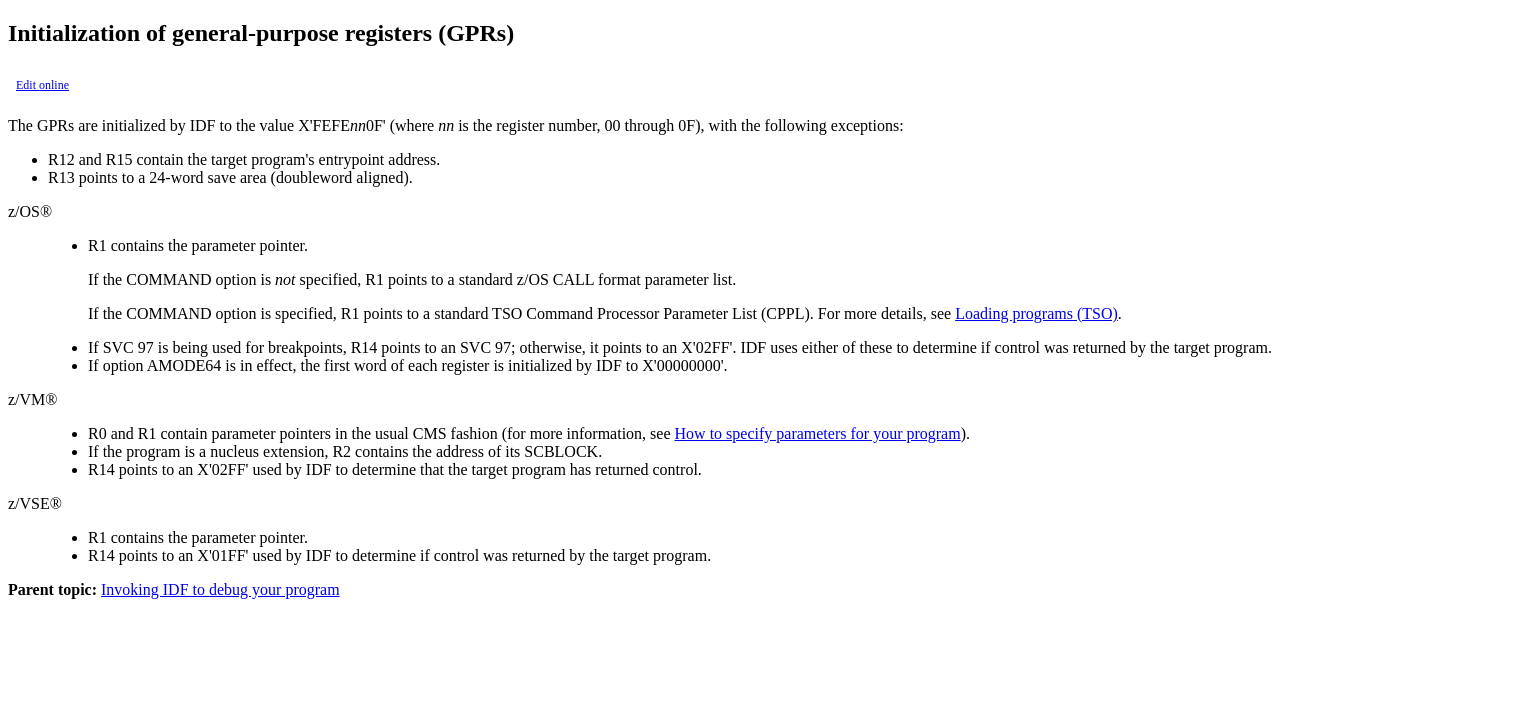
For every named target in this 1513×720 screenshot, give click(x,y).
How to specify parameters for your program (818, 433)
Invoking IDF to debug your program (220, 589)
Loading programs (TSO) (1036, 313)
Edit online (42, 85)
